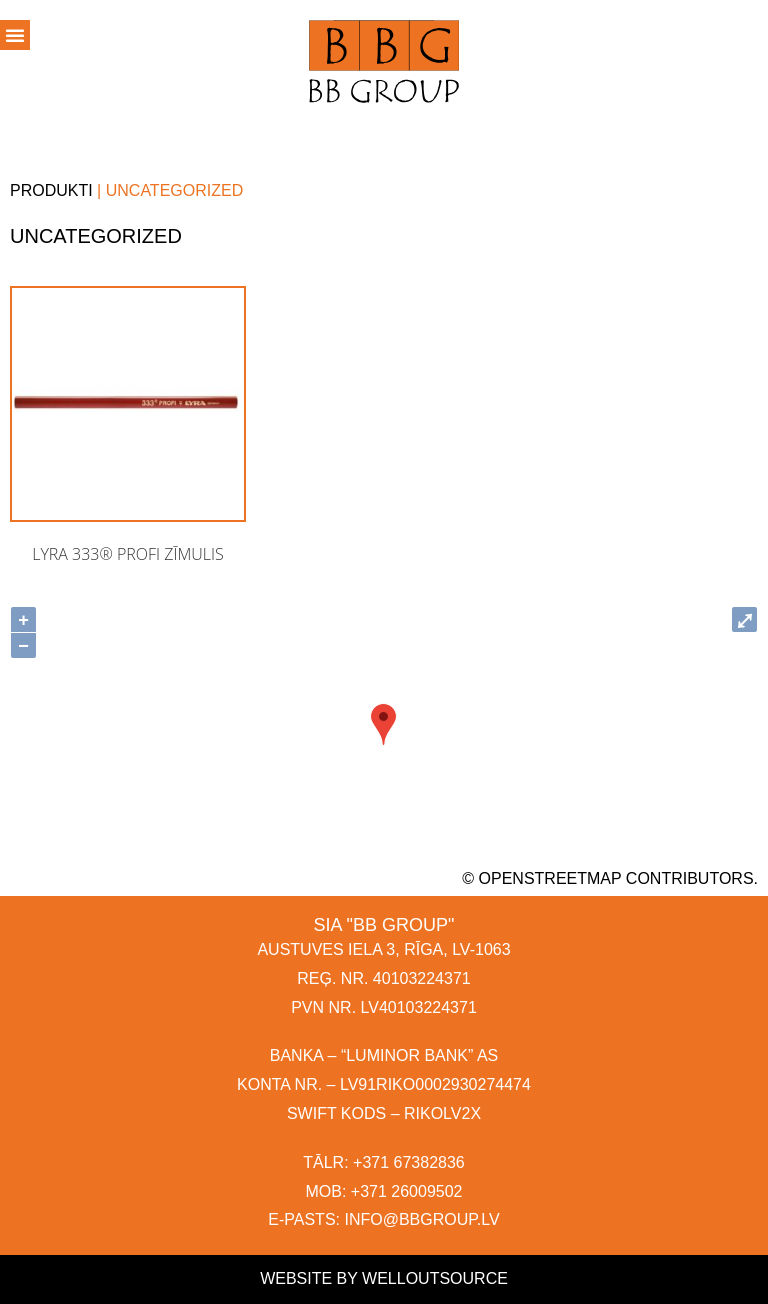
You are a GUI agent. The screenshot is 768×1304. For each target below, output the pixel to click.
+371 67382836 (409, 1162)
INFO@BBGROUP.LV (421, 1219)
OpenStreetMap (550, 878)
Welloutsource (435, 1278)
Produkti (51, 190)
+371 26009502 (407, 1191)
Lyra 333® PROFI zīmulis (128, 554)
